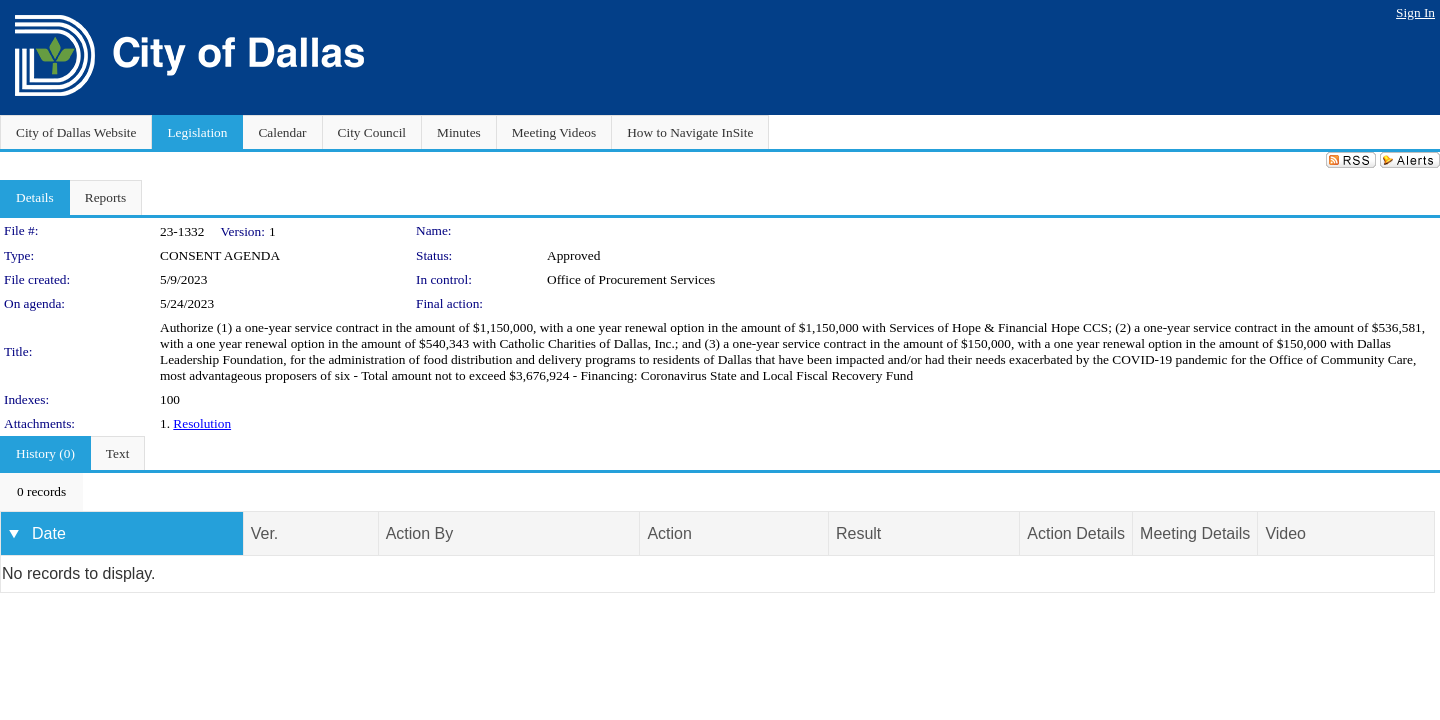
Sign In (1415, 12)
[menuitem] (41, 492)
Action (669, 533)
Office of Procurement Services (631, 279)
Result (858, 533)
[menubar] (41, 492)
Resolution (202, 423)
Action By (420, 533)
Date (49, 533)
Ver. (265, 533)
